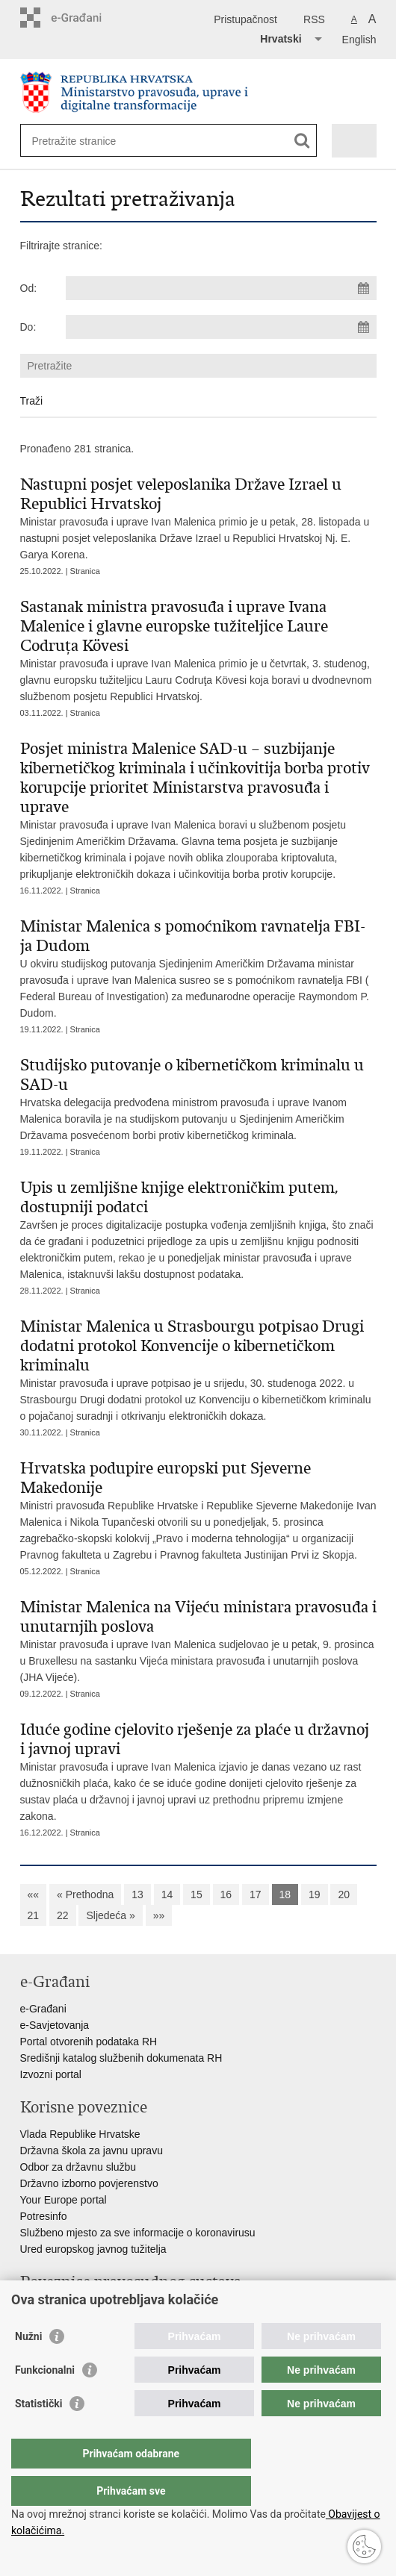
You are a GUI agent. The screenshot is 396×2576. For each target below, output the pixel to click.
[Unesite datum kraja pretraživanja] (221, 327)
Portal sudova (52, 2309)
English (359, 40)
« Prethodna (85, 1894)
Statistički (38, 2433)
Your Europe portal (63, 2200)
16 (226, 1894)
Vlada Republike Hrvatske (80, 2134)
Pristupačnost (245, 19)
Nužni (28, 2366)
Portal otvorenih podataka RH (89, 2042)
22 (63, 1915)
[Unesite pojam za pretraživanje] (86, 140)
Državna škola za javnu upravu (91, 2150)
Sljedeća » (110, 1915)
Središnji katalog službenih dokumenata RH (121, 2058)
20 (344, 1894)
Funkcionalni (45, 2400)
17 (256, 1894)
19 (315, 1894)
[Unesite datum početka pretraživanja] (221, 288)
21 (34, 1915)
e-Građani (43, 2009)
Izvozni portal (50, 2074)
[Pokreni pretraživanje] (302, 141)
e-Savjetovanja (55, 2025)
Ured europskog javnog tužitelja (93, 2249)
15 (196, 1894)
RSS (314, 19)
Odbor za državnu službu (78, 2167)
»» (159, 1915)
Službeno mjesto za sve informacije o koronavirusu (138, 2233)
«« (34, 1894)
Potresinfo (43, 2216)
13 (137, 1894)
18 (285, 1894)
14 (167, 1894)
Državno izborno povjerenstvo (89, 2183)
